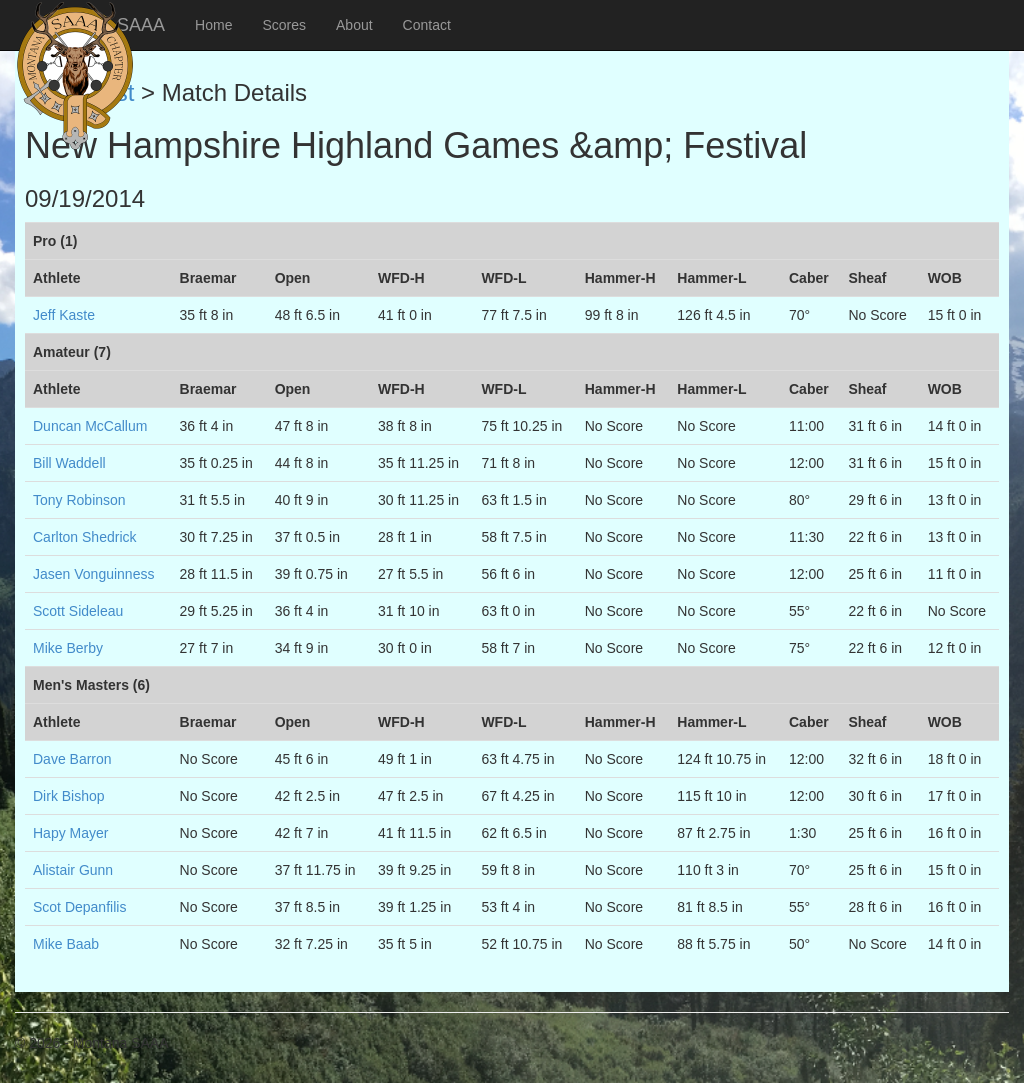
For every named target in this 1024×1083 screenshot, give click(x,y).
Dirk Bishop (69, 796)
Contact (427, 25)
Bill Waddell (69, 463)
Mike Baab (66, 944)
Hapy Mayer (70, 833)
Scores (284, 25)
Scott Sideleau (78, 611)
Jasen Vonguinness (93, 574)
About (354, 25)
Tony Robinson (79, 500)
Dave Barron (72, 759)
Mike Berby (68, 648)
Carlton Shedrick (85, 537)
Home (213, 25)
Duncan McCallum (90, 426)
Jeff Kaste (64, 315)
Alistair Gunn (73, 870)
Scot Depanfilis (79, 907)
